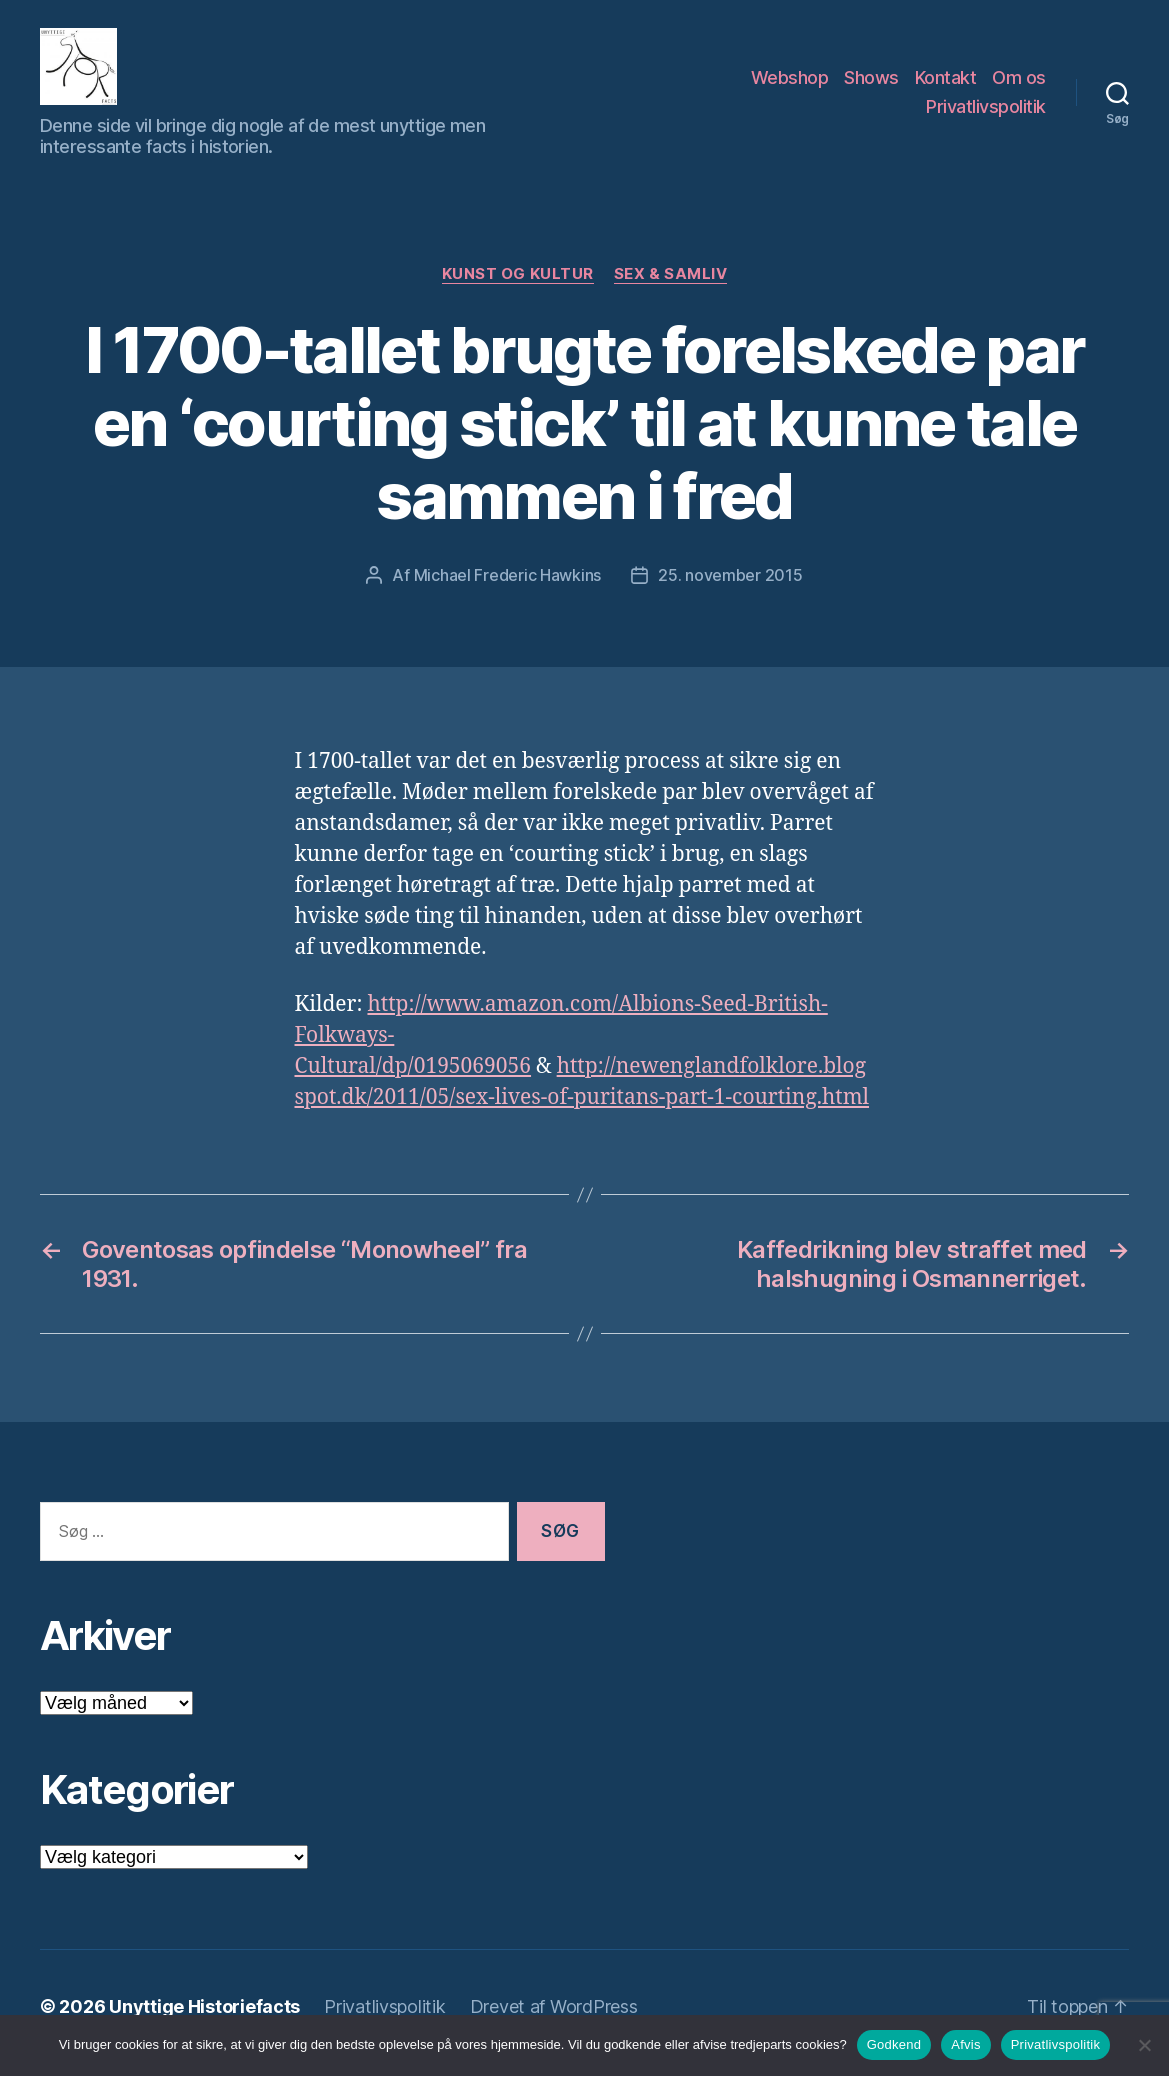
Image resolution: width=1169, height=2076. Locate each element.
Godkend (894, 2044)
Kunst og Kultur (518, 287)
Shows (871, 83)
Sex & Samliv (671, 287)
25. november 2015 (730, 588)
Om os (1019, 83)
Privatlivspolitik (986, 113)
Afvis (965, 2044)
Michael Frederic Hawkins (508, 588)
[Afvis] (1144, 2045)
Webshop (790, 83)
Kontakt (946, 83)
